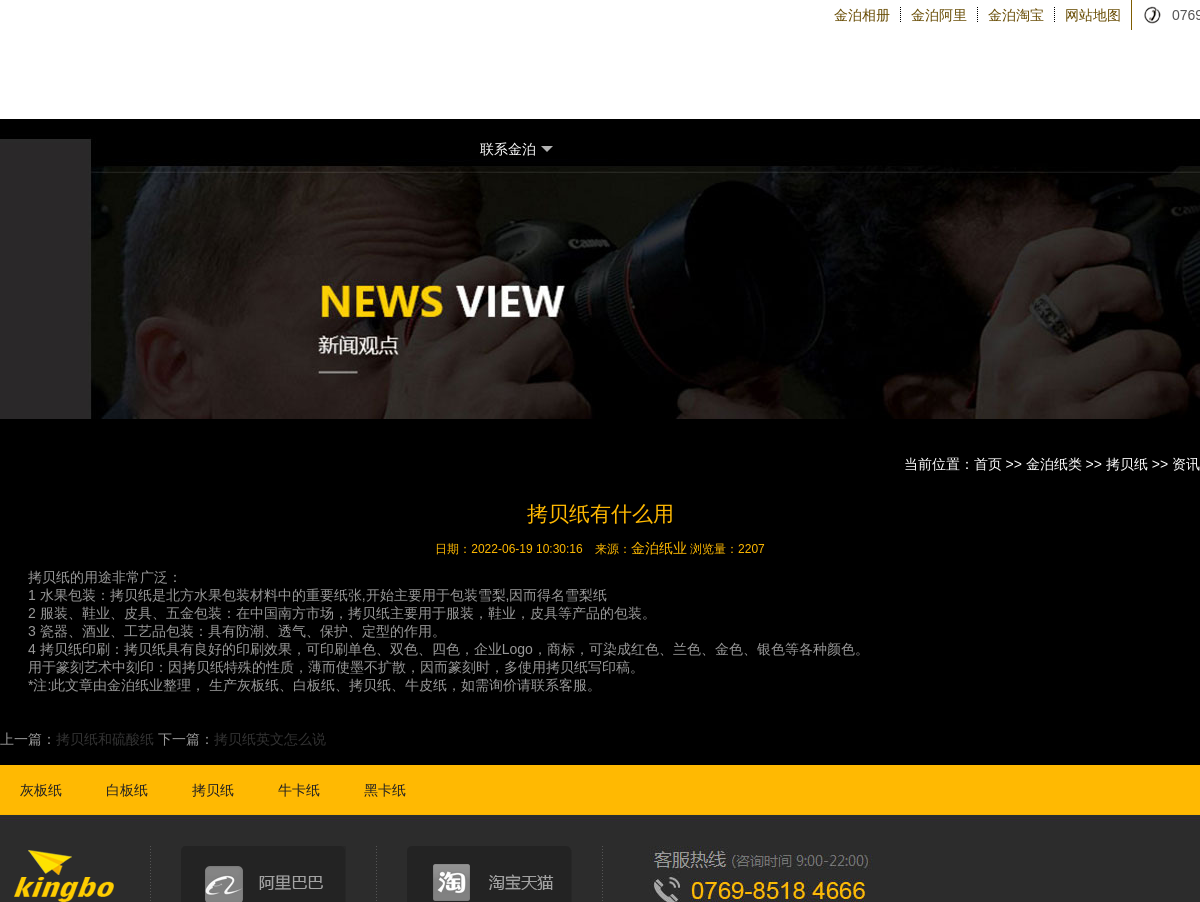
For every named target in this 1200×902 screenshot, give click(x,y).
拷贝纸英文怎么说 (270, 739)
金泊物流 (996, 89)
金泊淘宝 (1016, 15)
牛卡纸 (299, 790)
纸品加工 (708, 89)
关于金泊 (804, 89)
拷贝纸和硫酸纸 (105, 739)
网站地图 (1093, 15)
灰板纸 (41, 790)
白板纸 (127, 790)
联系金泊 (516, 149)
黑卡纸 (385, 790)
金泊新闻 (1092, 89)
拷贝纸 (1127, 464)
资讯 (1186, 464)
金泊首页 (508, 89)
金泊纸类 (612, 89)
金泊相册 (862, 15)
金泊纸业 (659, 548)
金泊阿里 (939, 15)
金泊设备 (900, 89)
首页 (988, 464)
